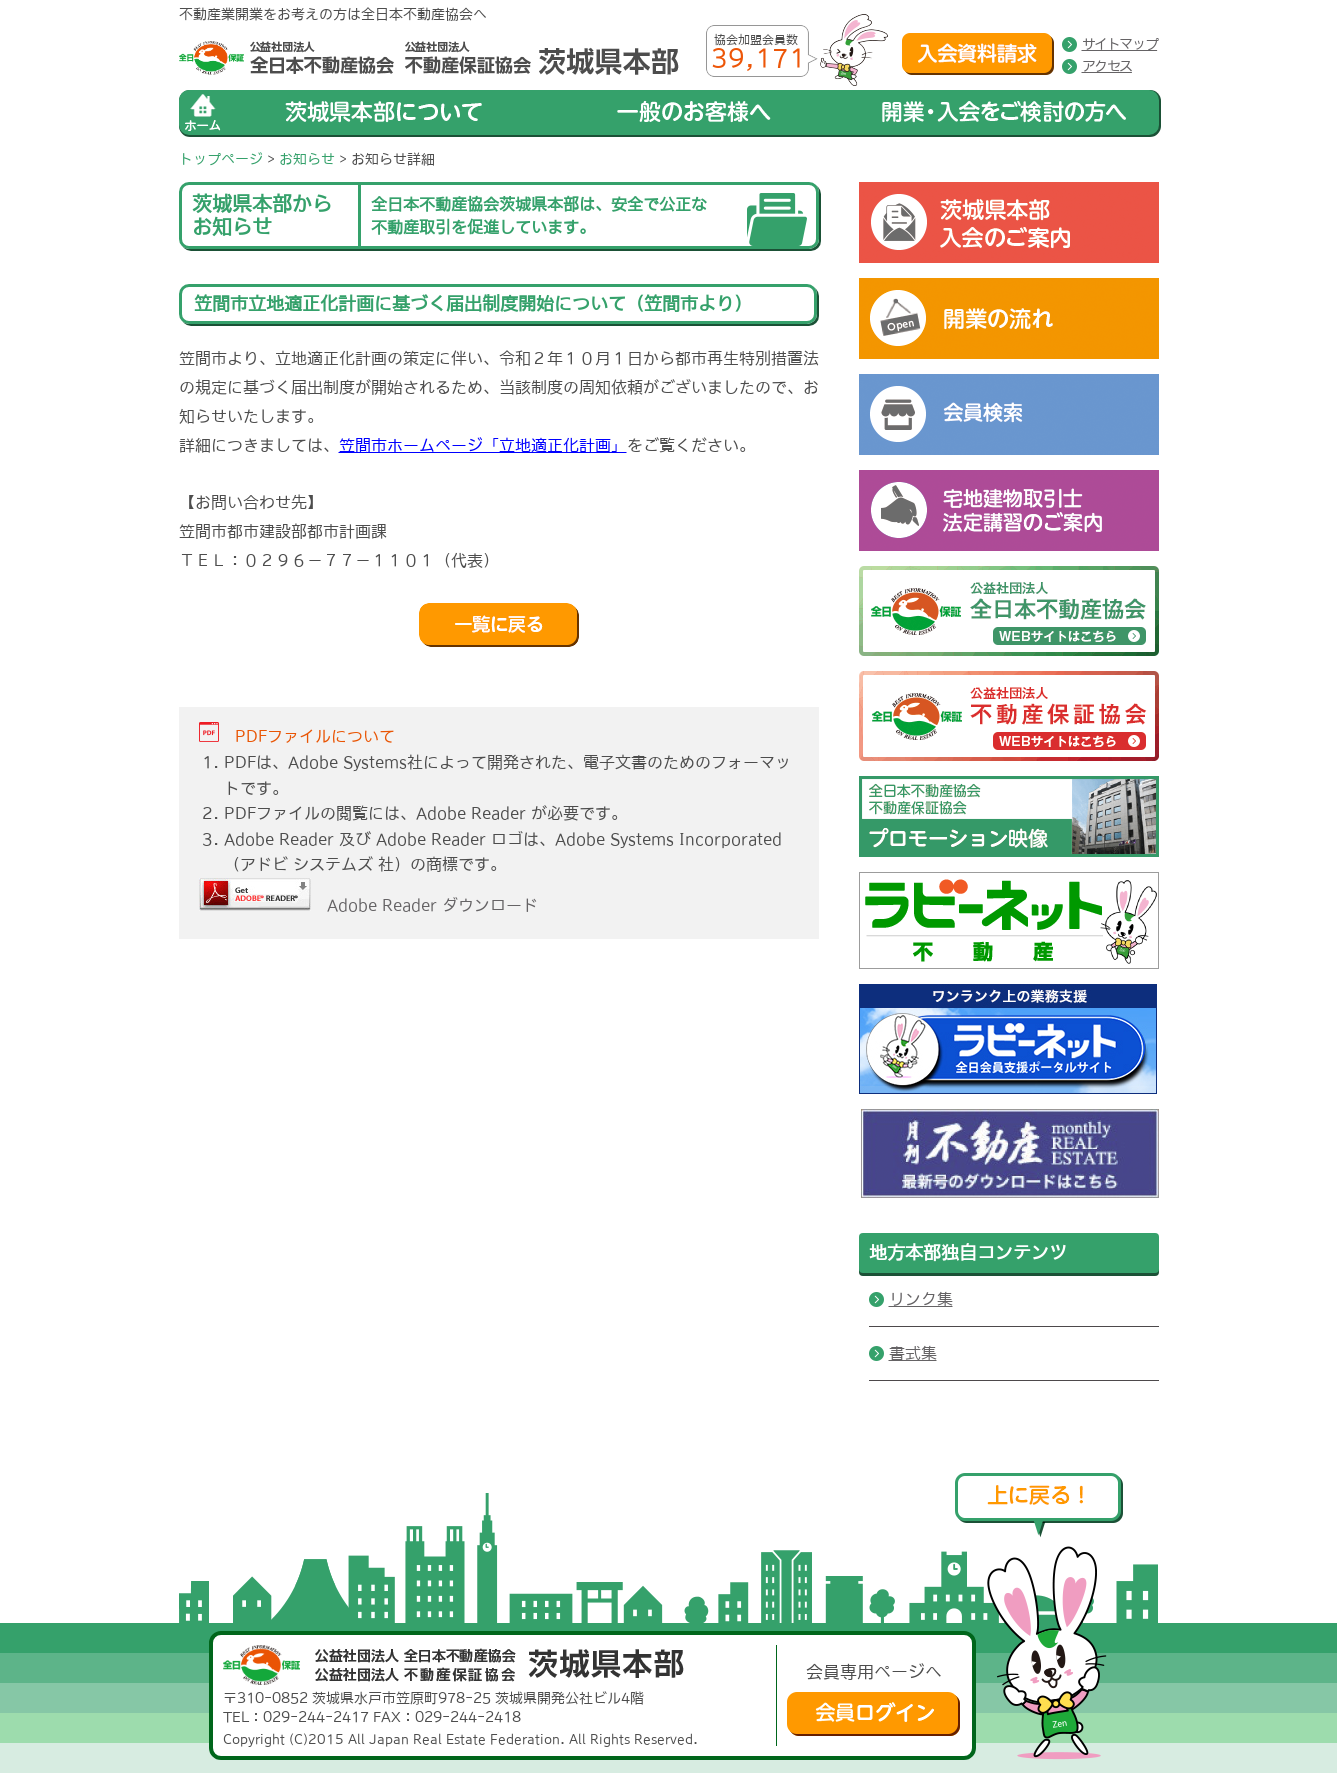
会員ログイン (873, 1714)
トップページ (221, 159)
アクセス (1107, 66)
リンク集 (921, 1299)
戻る (499, 625)
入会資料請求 (978, 54)
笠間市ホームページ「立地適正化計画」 (483, 445)
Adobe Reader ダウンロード (368, 905)
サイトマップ (1120, 44)
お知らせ (307, 159)
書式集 (913, 1353)
